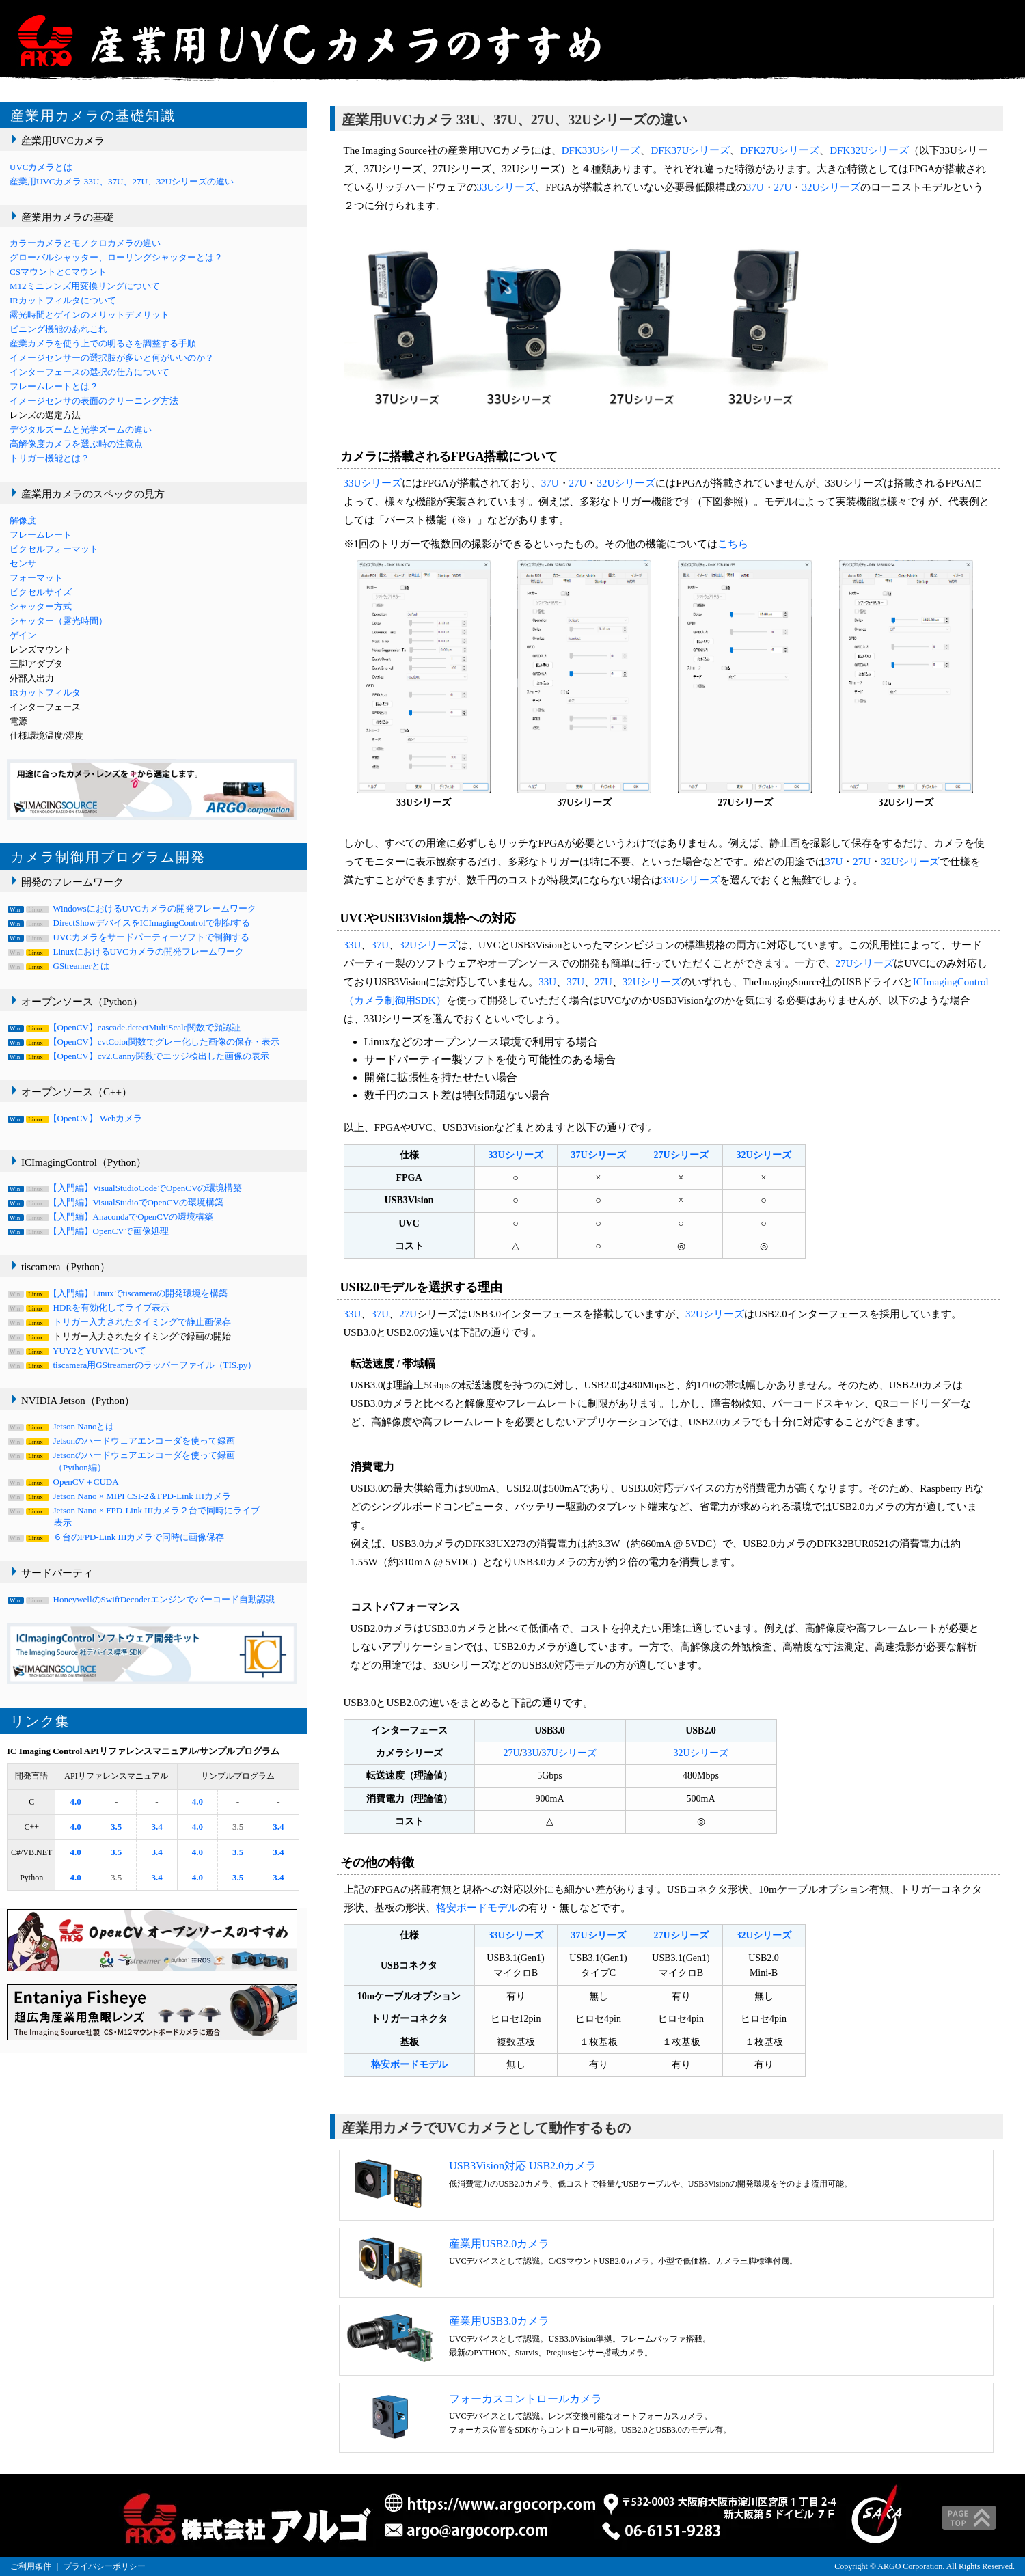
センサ (23, 563)
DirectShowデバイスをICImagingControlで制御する (130, 923)
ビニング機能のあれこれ (58, 329)
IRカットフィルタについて (63, 300)
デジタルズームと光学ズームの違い (81, 429)
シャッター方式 (41, 606)
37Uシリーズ (598, 1155)
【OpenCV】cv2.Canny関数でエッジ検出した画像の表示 (139, 1056)
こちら (733, 543)
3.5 (116, 1827)
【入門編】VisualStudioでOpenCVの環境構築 (116, 1202)
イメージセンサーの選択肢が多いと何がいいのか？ (112, 358)
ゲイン (23, 635)
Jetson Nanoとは (62, 1426)
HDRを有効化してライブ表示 (89, 1307)
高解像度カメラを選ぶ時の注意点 (76, 444)
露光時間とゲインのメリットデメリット (89, 315)
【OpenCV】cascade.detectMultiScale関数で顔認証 (125, 1027)
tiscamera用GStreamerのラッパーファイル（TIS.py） (133, 1365)
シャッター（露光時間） (58, 621)
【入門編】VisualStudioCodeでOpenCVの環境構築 (126, 1188)
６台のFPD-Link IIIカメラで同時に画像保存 (117, 1537)
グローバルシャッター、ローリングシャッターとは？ (116, 257)
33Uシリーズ (506, 187)
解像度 (23, 520)
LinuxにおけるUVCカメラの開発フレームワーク (127, 951)
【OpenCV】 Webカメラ (76, 1118)
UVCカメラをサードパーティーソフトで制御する (129, 937)
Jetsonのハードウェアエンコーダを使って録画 (122, 1441)
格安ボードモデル (477, 1907)
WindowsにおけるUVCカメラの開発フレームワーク (133, 908)
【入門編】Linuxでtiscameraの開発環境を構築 (119, 1293)
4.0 (75, 1801)
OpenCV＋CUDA (64, 1482)
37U (755, 187)
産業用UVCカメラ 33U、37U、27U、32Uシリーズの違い (122, 181)
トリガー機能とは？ (50, 458)
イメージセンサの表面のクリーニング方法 (94, 401)
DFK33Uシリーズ (601, 150)
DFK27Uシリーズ (779, 150)
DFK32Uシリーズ (869, 150)
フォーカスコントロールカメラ (525, 2398)
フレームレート (41, 535)
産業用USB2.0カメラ (499, 2243)
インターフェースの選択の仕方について (89, 372)
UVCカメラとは (41, 167)
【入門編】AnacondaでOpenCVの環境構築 (111, 1216)
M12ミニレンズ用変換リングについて (85, 286)
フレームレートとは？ (54, 386)
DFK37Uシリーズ (690, 150)
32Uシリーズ (831, 187)
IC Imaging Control (44, 1751)
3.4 (156, 1827)
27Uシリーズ (865, 963)
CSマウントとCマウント (58, 271)
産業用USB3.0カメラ (499, 2321)
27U (783, 187)
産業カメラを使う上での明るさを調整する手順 (103, 343)
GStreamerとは (59, 966)
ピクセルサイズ (41, 592)
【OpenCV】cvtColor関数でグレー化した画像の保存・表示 (144, 1042)
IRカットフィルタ (45, 692)
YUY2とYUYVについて (78, 1350)
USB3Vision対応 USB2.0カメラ (523, 2165)
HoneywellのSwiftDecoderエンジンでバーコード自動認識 (142, 1599)
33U (352, 945)
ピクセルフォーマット (54, 549)
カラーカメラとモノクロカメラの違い (85, 243)
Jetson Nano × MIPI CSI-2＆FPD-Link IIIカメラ (120, 1496)
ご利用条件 (30, 2566)
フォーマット (36, 578)
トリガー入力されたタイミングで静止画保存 (120, 1322)
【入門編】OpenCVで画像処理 (89, 1231)
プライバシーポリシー (105, 2566)
